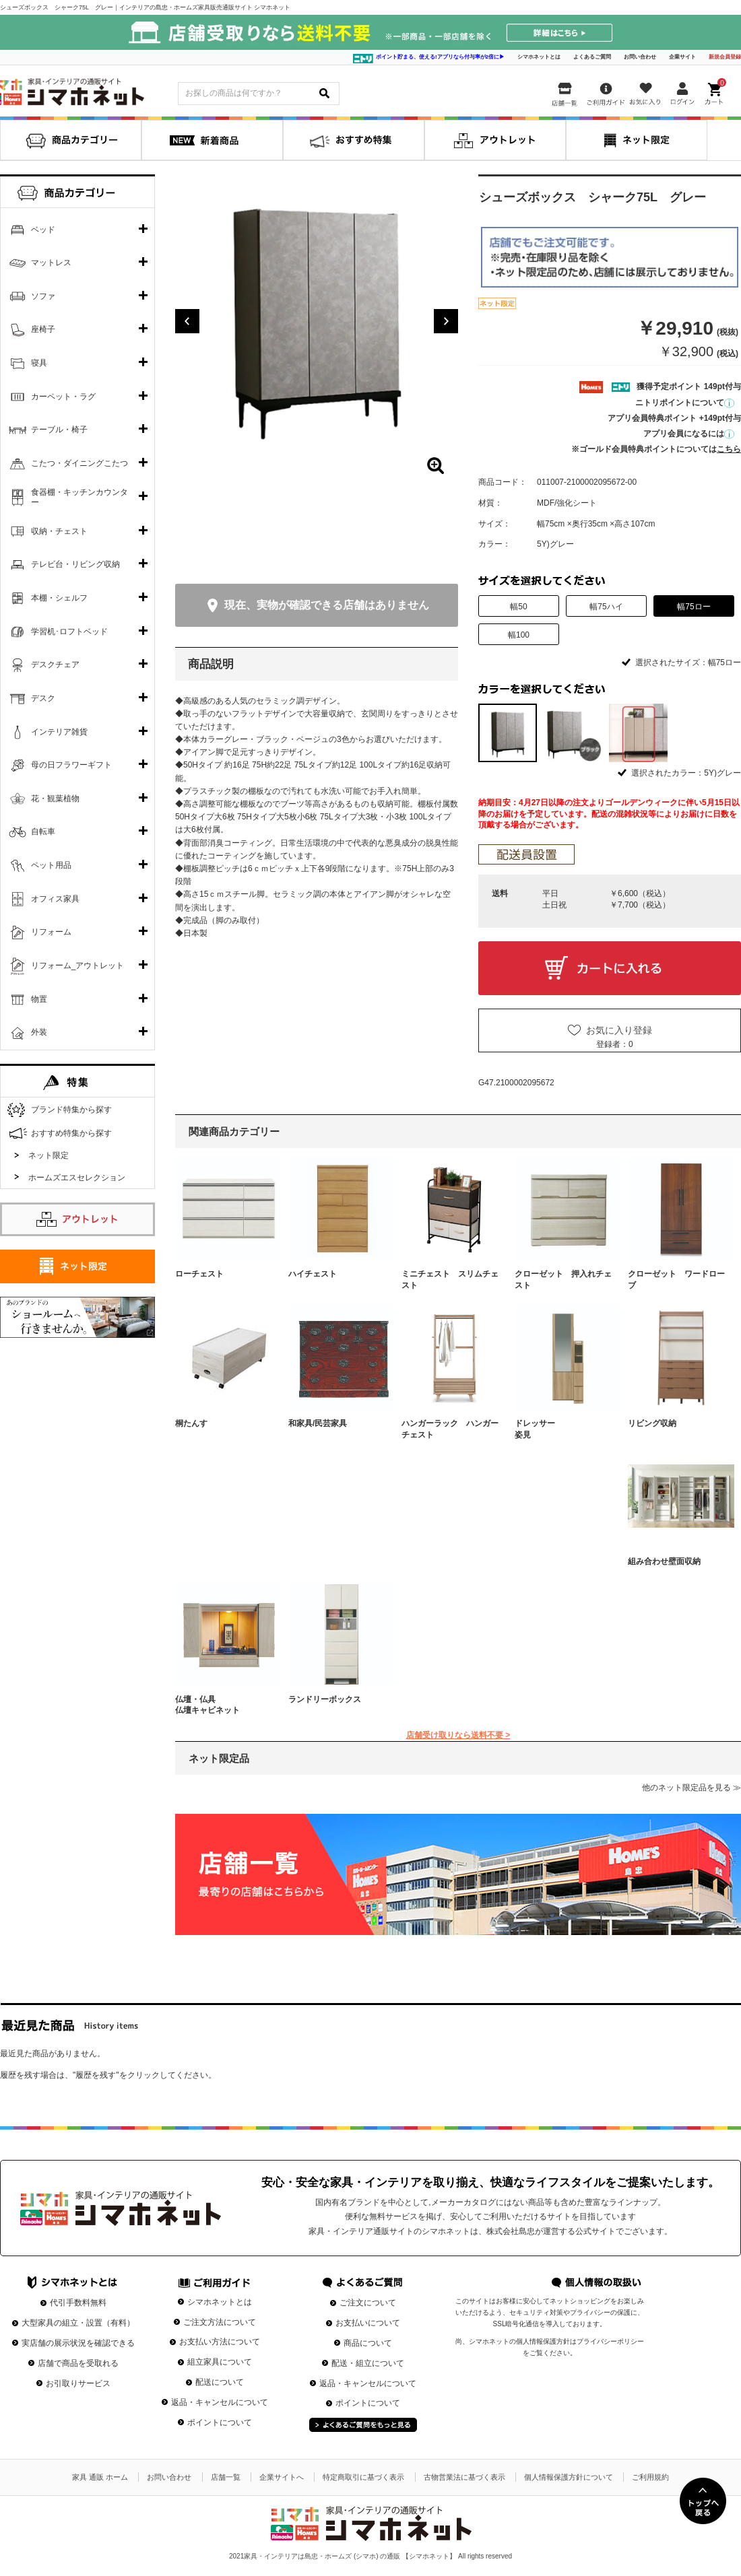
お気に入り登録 (619, 1030)
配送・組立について (367, 2363)
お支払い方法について (219, 2341)
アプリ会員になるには (688, 433)
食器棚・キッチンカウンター (79, 497)
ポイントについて (219, 2422)
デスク (43, 698)
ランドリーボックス (324, 1699)
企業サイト (682, 57)
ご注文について (368, 2302)
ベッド (43, 229)
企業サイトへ (281, 2477)
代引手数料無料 (78, 2302)
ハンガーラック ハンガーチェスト (449, 1429)
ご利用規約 (650, 2477)
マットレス (51, 262)
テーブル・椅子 (59, 429)
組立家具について (219, 2362)
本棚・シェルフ (59, 598)
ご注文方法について (219, 2322)
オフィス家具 (55, 899)
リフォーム (51, 932)
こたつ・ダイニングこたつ (79, 463)
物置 (39, 999)
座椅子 (43, 329)
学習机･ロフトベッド (69, 631)
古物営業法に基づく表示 (464, 2477)
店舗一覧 (225, 2477)
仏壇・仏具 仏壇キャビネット (223, 1705)
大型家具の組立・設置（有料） (78, 2323)
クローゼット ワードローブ (676, 1279)
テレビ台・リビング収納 (75, 564)
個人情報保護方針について (568, 2477)
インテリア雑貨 (59, 732)
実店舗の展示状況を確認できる (78, 2343)
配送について (219, 2382)
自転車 (43, 831)
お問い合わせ (640, 57)
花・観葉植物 (55, 798)
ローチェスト (199, 1274)
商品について (368, 2343)
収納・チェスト (59, 531)
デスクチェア (55, 664)
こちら (729, 449)
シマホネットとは (538, 57)
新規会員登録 (725, 57)
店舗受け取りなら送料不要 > (458, 1735)
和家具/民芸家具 (317, 1423)
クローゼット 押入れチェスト (563, 1279)
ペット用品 (51, 865)
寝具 (39, 363)
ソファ (43, 296)
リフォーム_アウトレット (78, 965)
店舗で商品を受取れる (78, 2363)
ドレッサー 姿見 (563, 1429)
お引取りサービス (78, 2383)
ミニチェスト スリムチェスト (449, 1279)
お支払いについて (367, 2323)
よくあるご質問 (592, 57)
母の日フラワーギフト (71, 765)
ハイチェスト (312, 1274)
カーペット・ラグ (63, 396)
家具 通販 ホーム (100, 2477)
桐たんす (191, 1423)
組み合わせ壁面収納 (664, 1561)
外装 (39, 1032)
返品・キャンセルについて (219, 2402)
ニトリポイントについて (684, 402)
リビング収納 (652, 1423)
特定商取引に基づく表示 (363, 2477)
